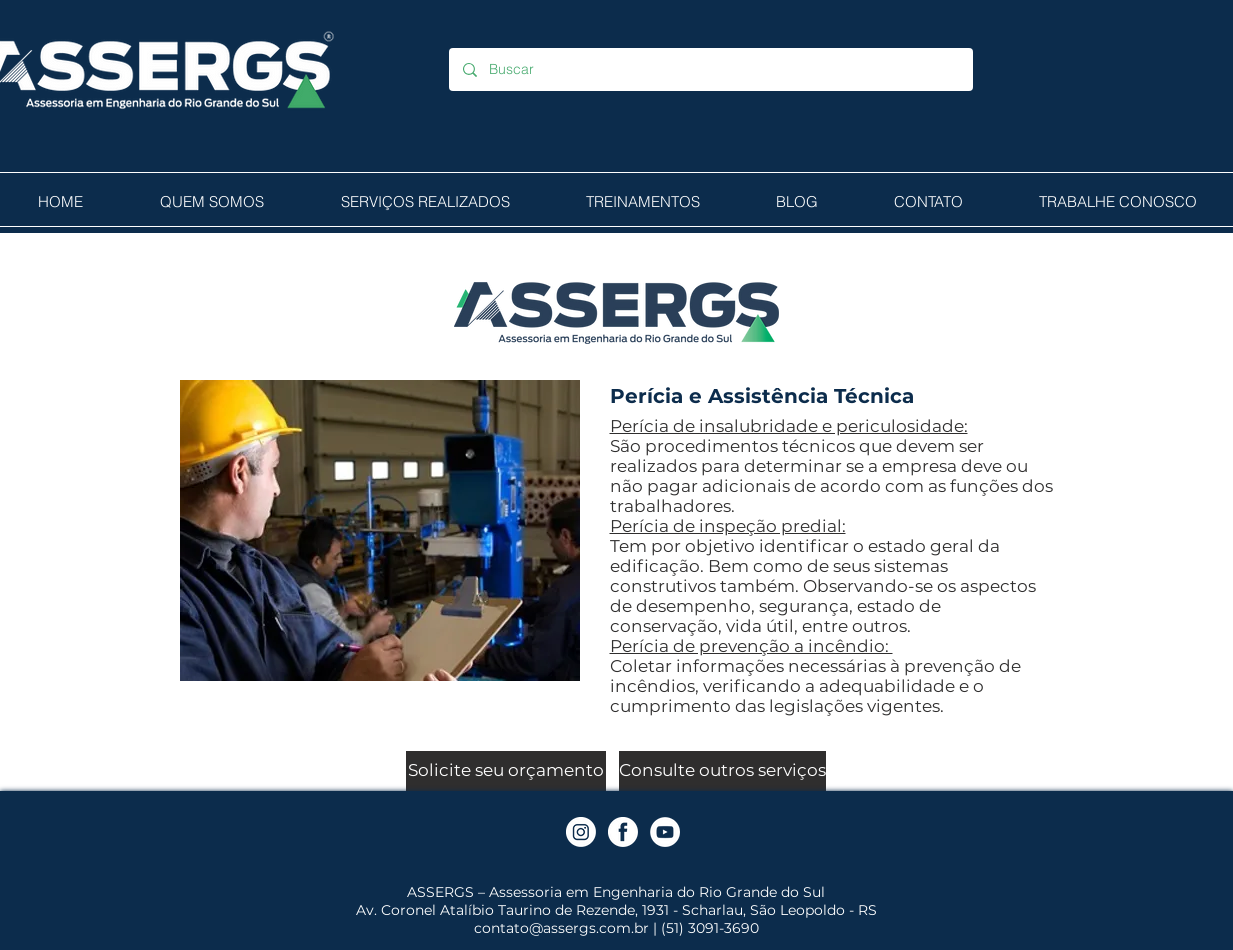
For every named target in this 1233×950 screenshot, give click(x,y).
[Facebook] (623, 832)
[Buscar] (710, 69)
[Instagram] (581, 832)
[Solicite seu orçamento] (506, 771)
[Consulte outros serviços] (722, 771)
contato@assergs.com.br (561, 928)
